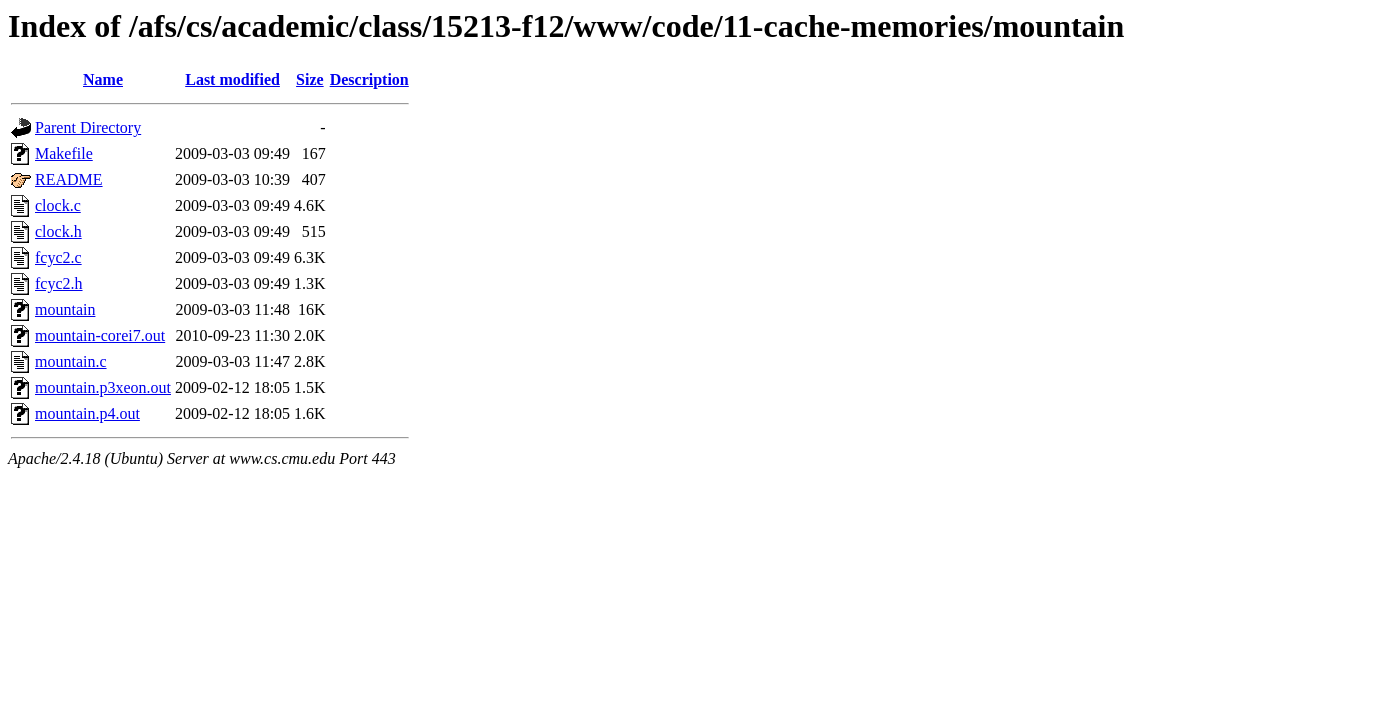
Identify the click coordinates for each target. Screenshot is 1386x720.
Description (369, 79)
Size (310, 79)
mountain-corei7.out (100, 335)
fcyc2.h (59, 283)
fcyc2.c (58, 257)
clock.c (58, 205)
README (69, 179)
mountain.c (71, 361)
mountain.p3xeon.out (103, 387)
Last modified (232, 79)
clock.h (58, 231)
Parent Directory (88, 127)
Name (103, 79)
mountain (65, 309)
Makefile (64, 153)
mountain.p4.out (87, 413)
